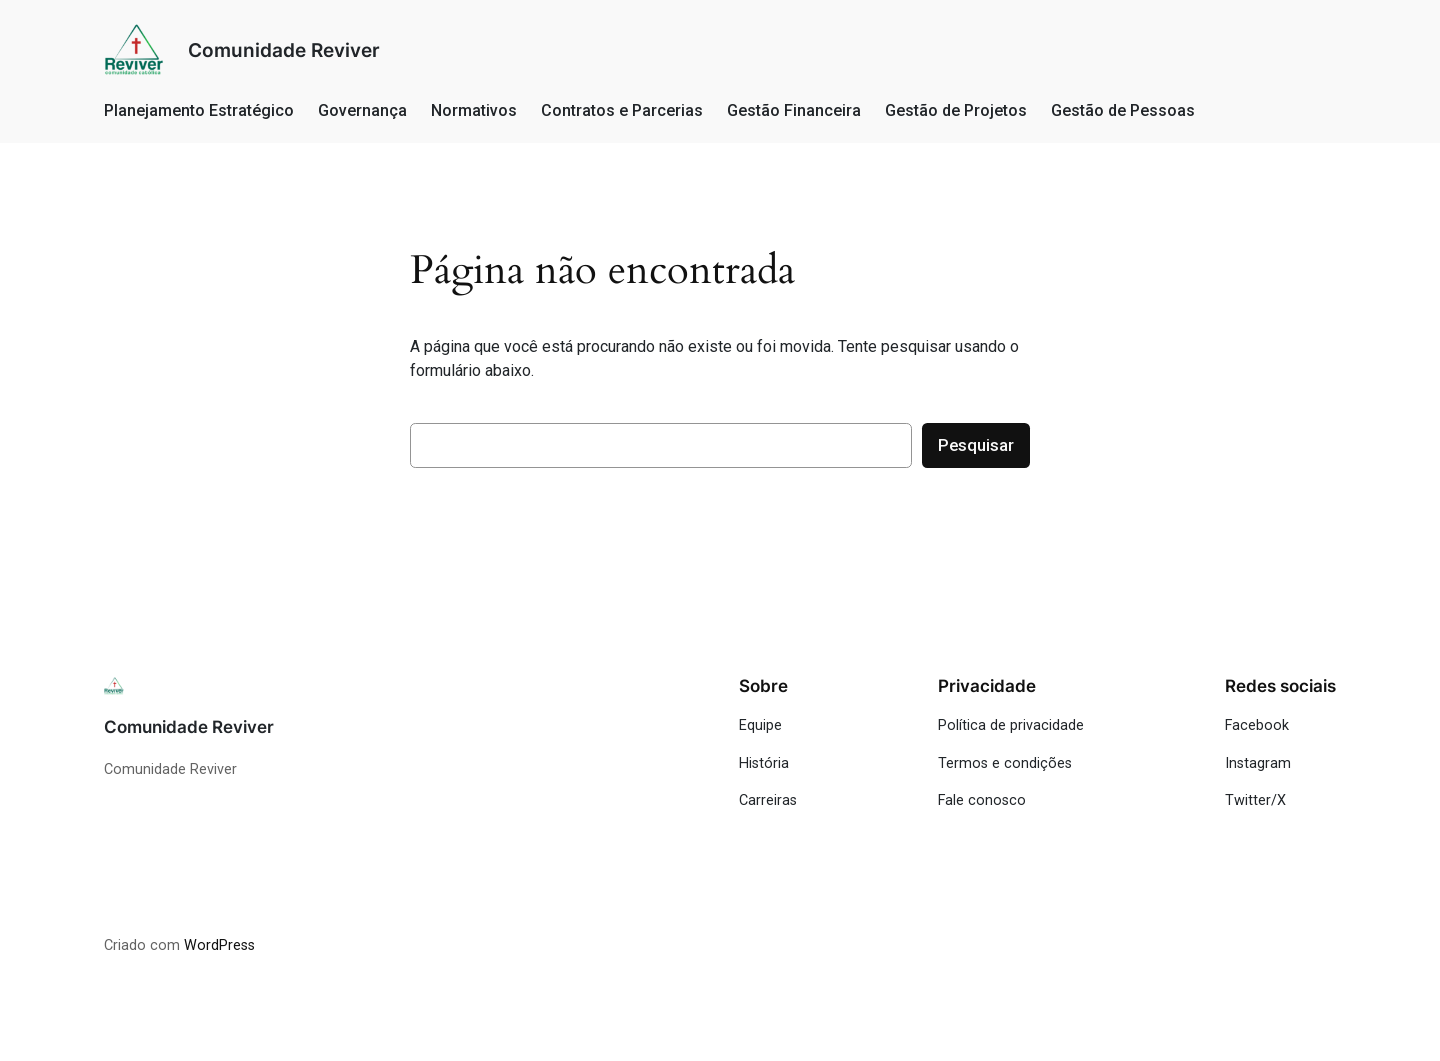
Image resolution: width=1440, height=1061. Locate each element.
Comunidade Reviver (284, 50)
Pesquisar (976, 445)
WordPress (219, 945)
